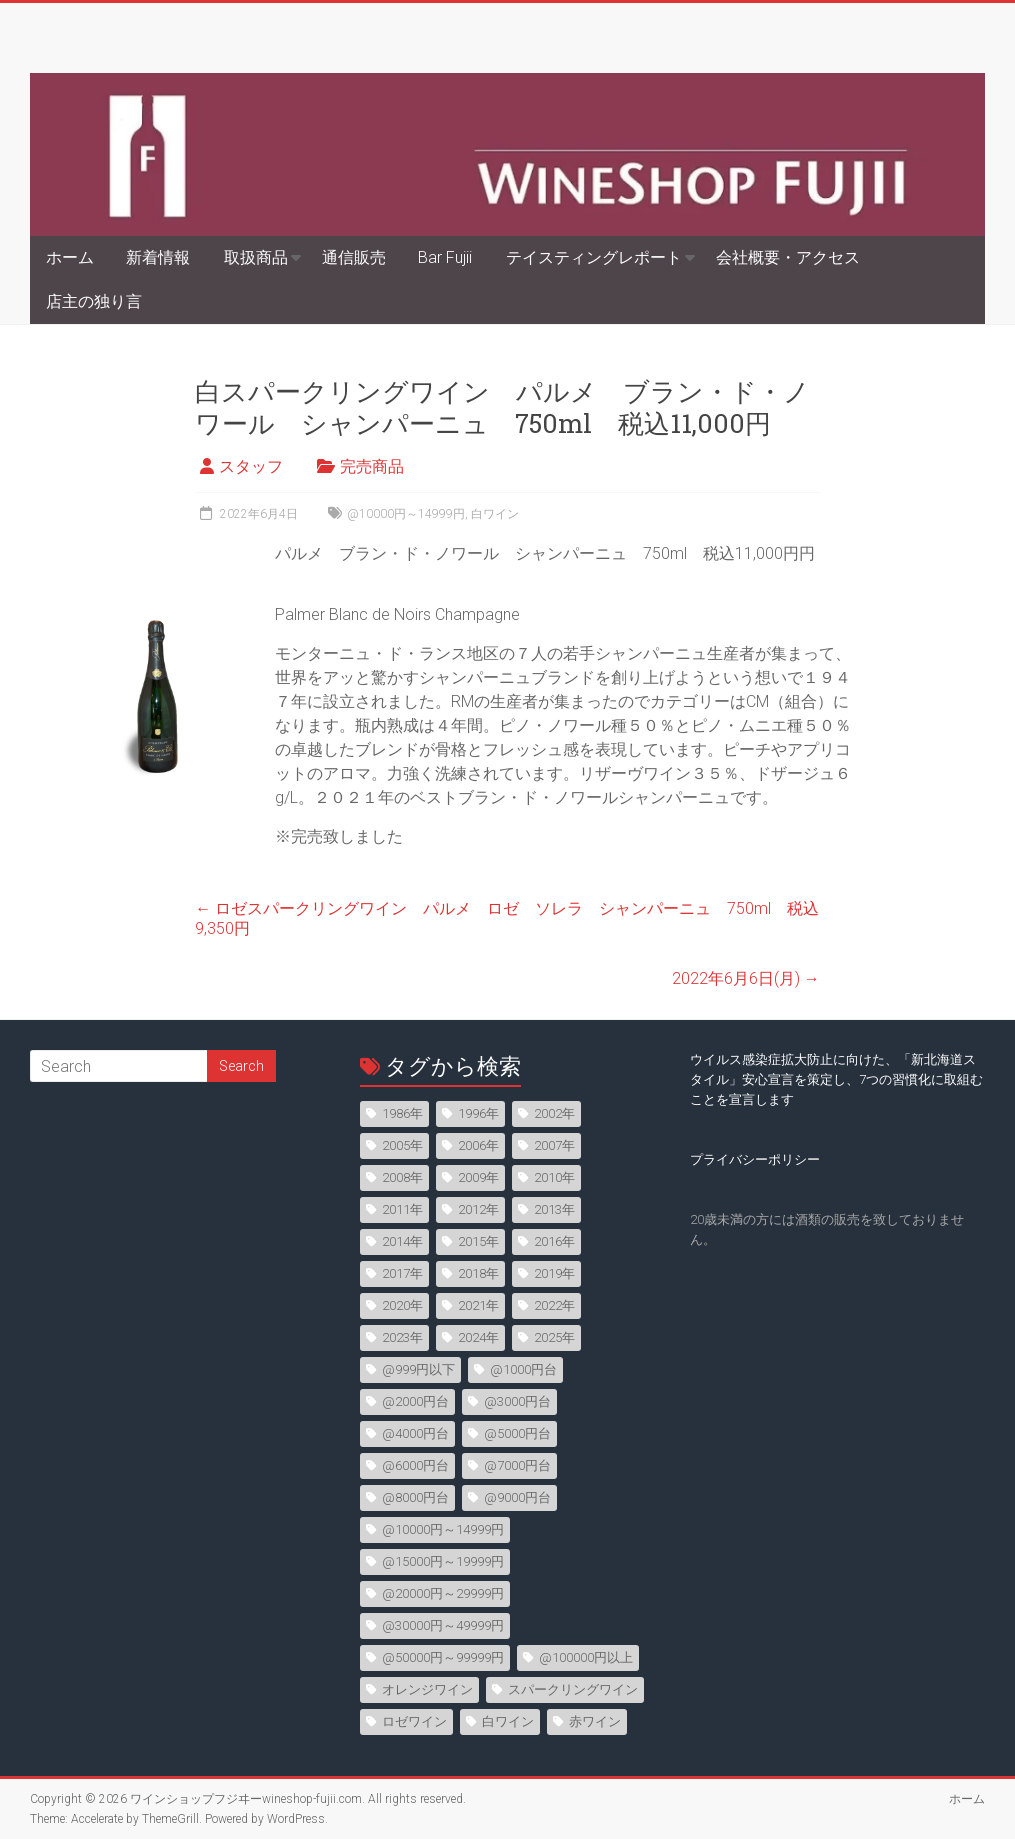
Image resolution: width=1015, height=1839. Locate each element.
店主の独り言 (94, 301)
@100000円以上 (586, 1657)
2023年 (402, 1337)
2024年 (478, 1337)
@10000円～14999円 (406, 514)
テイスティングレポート (594, 257)
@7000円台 (517, 1465)
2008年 (402, 1177)
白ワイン (495, 514)
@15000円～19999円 (443, 1561)
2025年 (554, 1337)
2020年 (402, 1305)
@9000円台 (517, 1497)
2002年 (554, 1113)
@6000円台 (415, 1465)
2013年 (554, 1209)
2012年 (478, 1209)
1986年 (402, 1113)
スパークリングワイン (573, 1689)
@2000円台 (415, 1401)
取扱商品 (256, 257)
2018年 (478, 1273)
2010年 (554, 1177)
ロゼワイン (414, 1721)
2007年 (554, 1145)
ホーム (70, 257)
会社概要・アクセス (788, 257)
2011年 (402, 1209)
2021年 (478, 1305)
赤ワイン (595, 1721)
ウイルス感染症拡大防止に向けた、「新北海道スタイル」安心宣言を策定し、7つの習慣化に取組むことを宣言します (836, 1079)
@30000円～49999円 (443, 1625)
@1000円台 (523, 1369)
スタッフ (251, 466)
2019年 (554, 1273)
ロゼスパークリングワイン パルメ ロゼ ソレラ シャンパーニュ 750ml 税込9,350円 (507, 918)
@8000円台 (415, 1497)
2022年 (554, 1305)
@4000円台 (415, 1433)
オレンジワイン (427, 1689)
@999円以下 (418, 1369)
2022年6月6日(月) (746, 978)
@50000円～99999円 (443, 1657)
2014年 (402, 1241)
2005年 (402, 1145)
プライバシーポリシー (755, 1159)
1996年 (478, 1113)
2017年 (402, 1273)
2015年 (478, 1241)
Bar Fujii (445, 257)
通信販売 (354, 257)
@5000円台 (517, 1433)
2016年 (554, 1241)
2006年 (478, 1145)
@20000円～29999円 (443, 1593)
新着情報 (158, 257)
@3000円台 (517, 1401)
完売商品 (372, 466)
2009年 (478, 1177)
